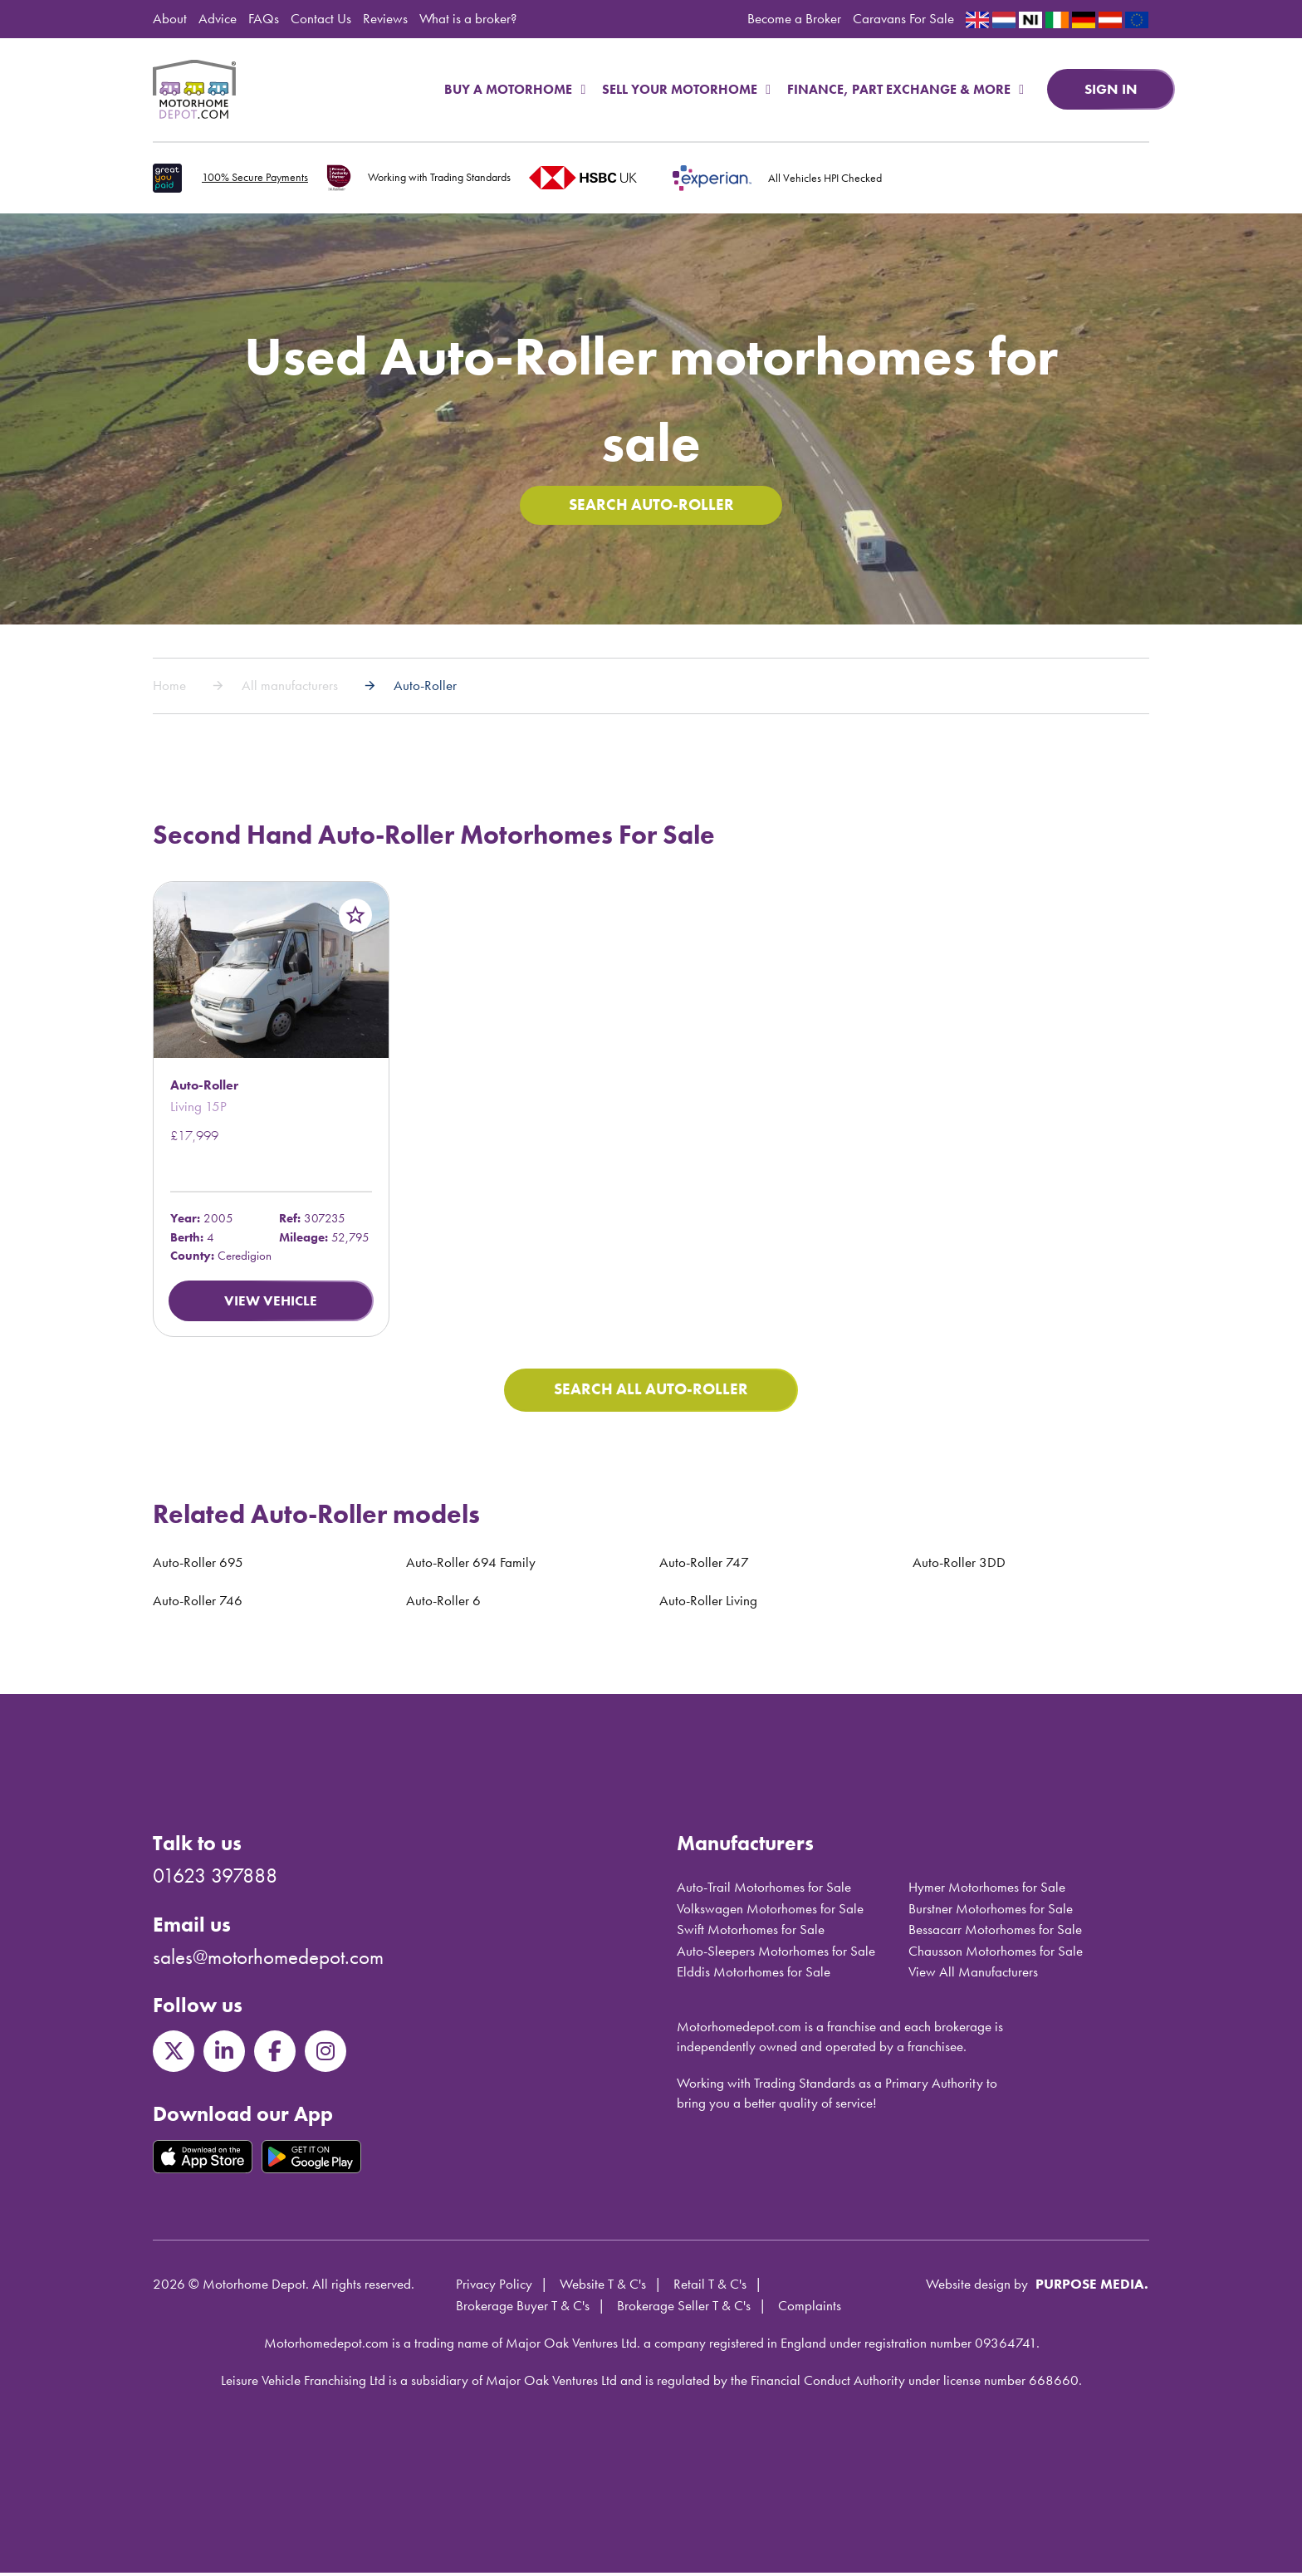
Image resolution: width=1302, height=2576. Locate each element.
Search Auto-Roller (651, 506)
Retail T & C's (709, 2288)
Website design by (977, 2288)
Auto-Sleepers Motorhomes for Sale (776, 1954)
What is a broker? (467, 18)
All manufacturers (290, 687)
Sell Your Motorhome (686, 89)
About (170, 18)
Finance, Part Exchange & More (905, 89)
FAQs (263, 18)
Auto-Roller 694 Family (471, 1565)
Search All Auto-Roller (651, 1392)
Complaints (809, 2308)
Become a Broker (794, 18)
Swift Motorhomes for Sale (751, 1932)
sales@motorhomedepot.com (268, 1960)
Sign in (1111, 89)
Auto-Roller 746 (197, 1603)
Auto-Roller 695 (198, 1565)
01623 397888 (215, 1879)
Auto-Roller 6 (443, 1603)
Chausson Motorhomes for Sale (995, 1954)
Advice (217, 18)
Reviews (385, 18)
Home (169, 687)
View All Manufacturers (973, 1975)
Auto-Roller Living (708, 1603)
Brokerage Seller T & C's (684, 2308)
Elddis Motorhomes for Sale (753, 1975)
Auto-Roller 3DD (959, 1565)
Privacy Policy (494, 2288)
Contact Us (321, 18)
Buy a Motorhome (514, 89)
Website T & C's (603, 2288)
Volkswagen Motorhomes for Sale (770, 1912)
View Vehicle (270, 1302)
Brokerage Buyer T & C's (523, 2308)
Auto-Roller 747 (704, 1565)
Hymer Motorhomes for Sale (986, 1890)
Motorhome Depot (194, 90)
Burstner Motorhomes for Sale (990, 1912)
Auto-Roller (425, 687)
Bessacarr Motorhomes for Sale (995, 1932)
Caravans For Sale (903, 18)
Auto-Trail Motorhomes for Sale (764, 1890)
